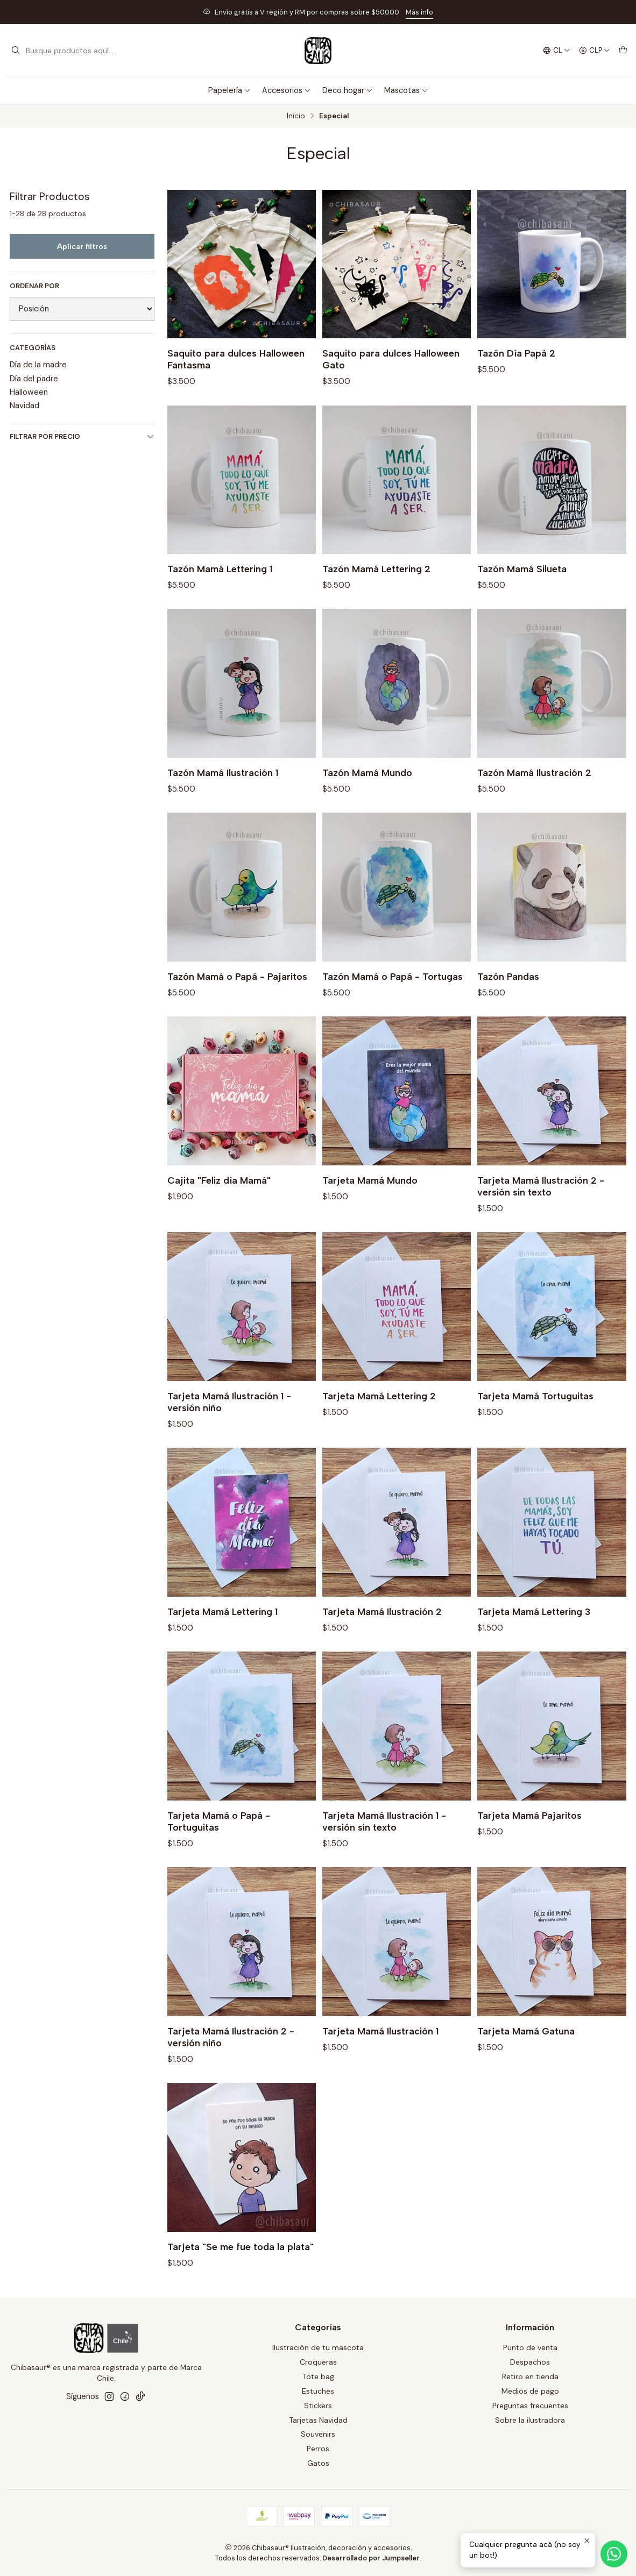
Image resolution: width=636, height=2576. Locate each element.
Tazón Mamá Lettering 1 (219, 591)
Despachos (530, 2362)
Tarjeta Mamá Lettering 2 (379, 1418)
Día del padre (34, 378)
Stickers (318, 2405)
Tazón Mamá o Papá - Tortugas (392, 999)
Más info (419, 12)
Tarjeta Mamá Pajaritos (529, 1838)
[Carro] (623, 50)
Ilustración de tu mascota (318, 2347)
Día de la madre (38, 364)
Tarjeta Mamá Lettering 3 (533, 1634)
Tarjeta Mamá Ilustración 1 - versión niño (229, 1424)
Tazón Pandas (508, 999)
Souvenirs (318, 2434)
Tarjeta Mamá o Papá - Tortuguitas (218, 1843)
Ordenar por (34, 286)
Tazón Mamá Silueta (522, 591)
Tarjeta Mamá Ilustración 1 (380, 2053)
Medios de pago (530, 2391)
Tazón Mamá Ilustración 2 (534, 795)
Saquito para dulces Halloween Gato (391, 359)
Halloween (29, 392)
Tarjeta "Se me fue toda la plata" (240, 2269)
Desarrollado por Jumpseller (371, 2558)
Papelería (229, 90)
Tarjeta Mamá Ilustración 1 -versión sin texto (384, 1843)
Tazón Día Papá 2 (516, 353)
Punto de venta (530, 2347)
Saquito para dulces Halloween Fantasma (236, 359)
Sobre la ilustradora (530, 2420)
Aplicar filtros (82, 246)
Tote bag (318, 2376)
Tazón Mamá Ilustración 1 (222, 795)
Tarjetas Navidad (318, 2420)
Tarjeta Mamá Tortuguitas (535, 1418)
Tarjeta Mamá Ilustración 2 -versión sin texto (540, 1208)
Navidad (24, 405)
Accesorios (286, 90)
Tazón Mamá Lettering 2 (376, 591)
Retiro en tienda (530, 2376)
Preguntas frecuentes (530, 2405)
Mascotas (406, 90)
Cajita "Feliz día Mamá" (219, 1202)
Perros (318, 2448)
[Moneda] (594, 50)
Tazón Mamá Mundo (367, 795)
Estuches (318, 2391)
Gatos (318, 2463)
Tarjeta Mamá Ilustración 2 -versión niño (230, 2059)
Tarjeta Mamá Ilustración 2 (382, 1634)
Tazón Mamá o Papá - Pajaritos (237, 999)
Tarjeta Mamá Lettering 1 (222, 1634)
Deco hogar (347, 90)
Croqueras (318, 2362)
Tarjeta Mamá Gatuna (526, 2053)
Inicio (296, 116)
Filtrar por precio (82, 436)
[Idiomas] (556, 50)
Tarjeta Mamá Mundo (370, 1202)
